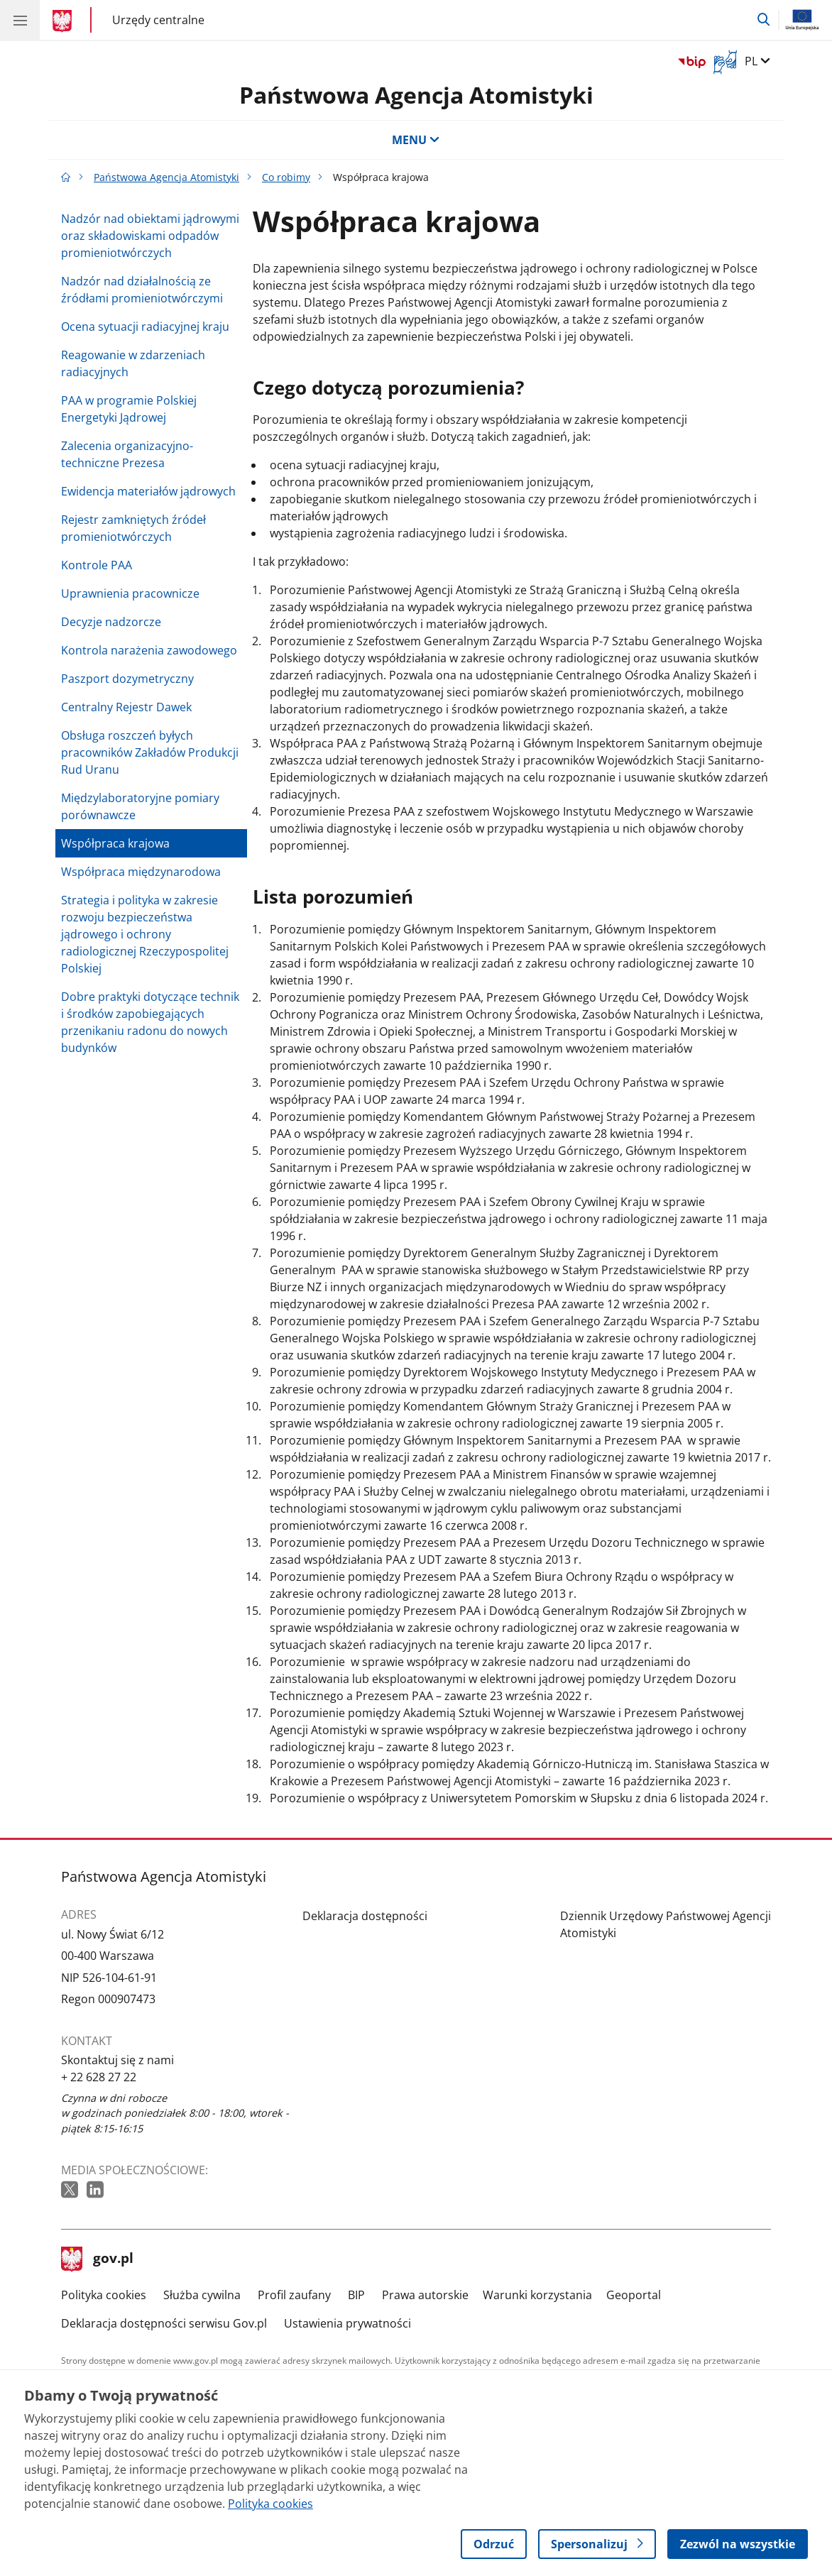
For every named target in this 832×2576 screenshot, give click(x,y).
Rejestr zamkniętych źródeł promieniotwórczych (133, 528)
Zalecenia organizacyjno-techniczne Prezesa (127, 454)
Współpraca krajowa (115, 843)
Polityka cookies (103, 2295)
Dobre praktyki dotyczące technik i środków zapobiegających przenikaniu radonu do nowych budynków (150, 1022)
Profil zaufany (294, 2295)
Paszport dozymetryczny (127, 678)
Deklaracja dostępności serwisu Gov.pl (164, 2323)
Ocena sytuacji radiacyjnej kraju (145, 326)
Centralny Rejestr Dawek (126, 707)
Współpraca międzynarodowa (141, 871)
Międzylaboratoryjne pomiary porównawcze (140, 806)
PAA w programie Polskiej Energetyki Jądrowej (129, 409)
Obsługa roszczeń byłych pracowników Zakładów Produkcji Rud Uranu (150, 752)
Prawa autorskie (425, 2295)
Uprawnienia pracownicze (130, 593)
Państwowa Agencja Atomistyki (416, 95)
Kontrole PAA (96, 565)
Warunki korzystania (537, 2295)
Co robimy (286, 177)
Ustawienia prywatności (347, 2323)
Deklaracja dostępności (364, 1916)
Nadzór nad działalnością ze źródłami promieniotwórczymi (142, 289)
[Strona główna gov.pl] (64, 21)
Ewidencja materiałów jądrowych (148, 491)
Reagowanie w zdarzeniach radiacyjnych (133, 363)
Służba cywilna (202, 2295)
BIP (356, 2295)
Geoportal (633, 2295)
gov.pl (97, 2259)
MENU (416, 140)
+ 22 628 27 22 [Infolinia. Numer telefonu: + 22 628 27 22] (98, 2077)
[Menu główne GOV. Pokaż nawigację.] (20, 20)
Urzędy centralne (158, 19)
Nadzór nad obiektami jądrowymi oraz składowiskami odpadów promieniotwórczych (150, 236)
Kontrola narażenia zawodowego (149, 650)
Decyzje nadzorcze (111, 622)
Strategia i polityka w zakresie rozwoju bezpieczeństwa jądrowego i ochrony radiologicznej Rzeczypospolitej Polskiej (145, 934)
